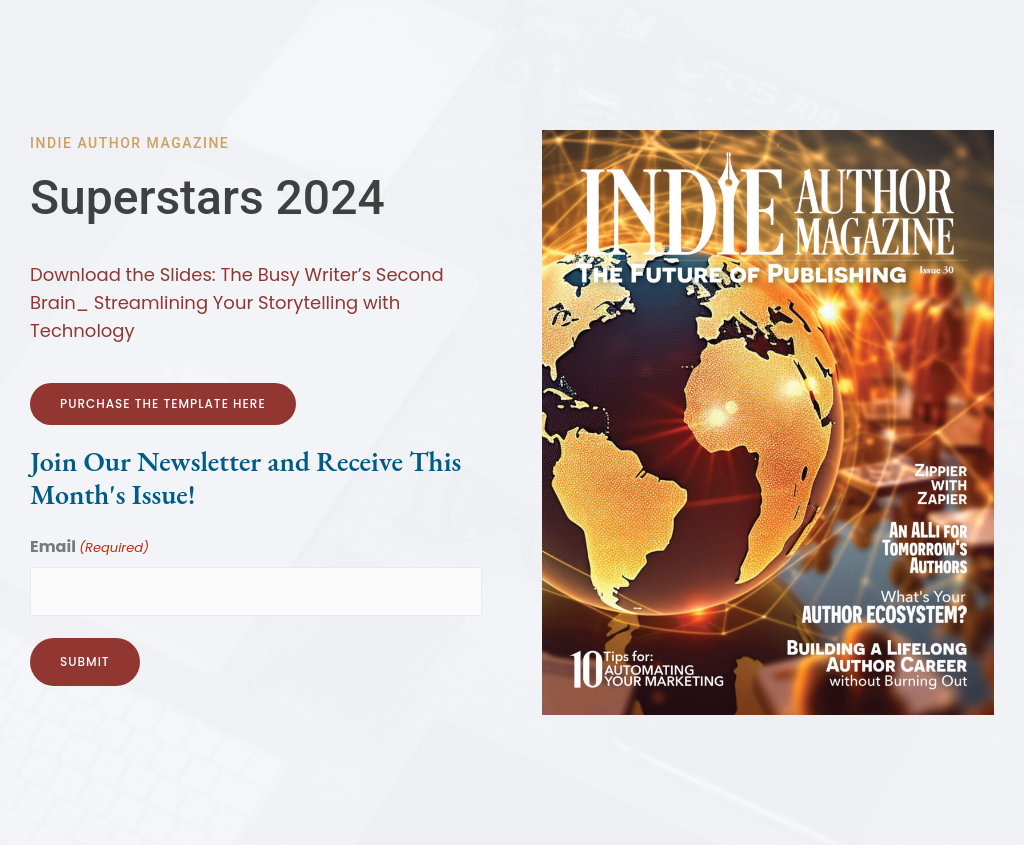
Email (89, 548)
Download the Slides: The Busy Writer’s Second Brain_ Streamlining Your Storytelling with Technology (237, 302)
